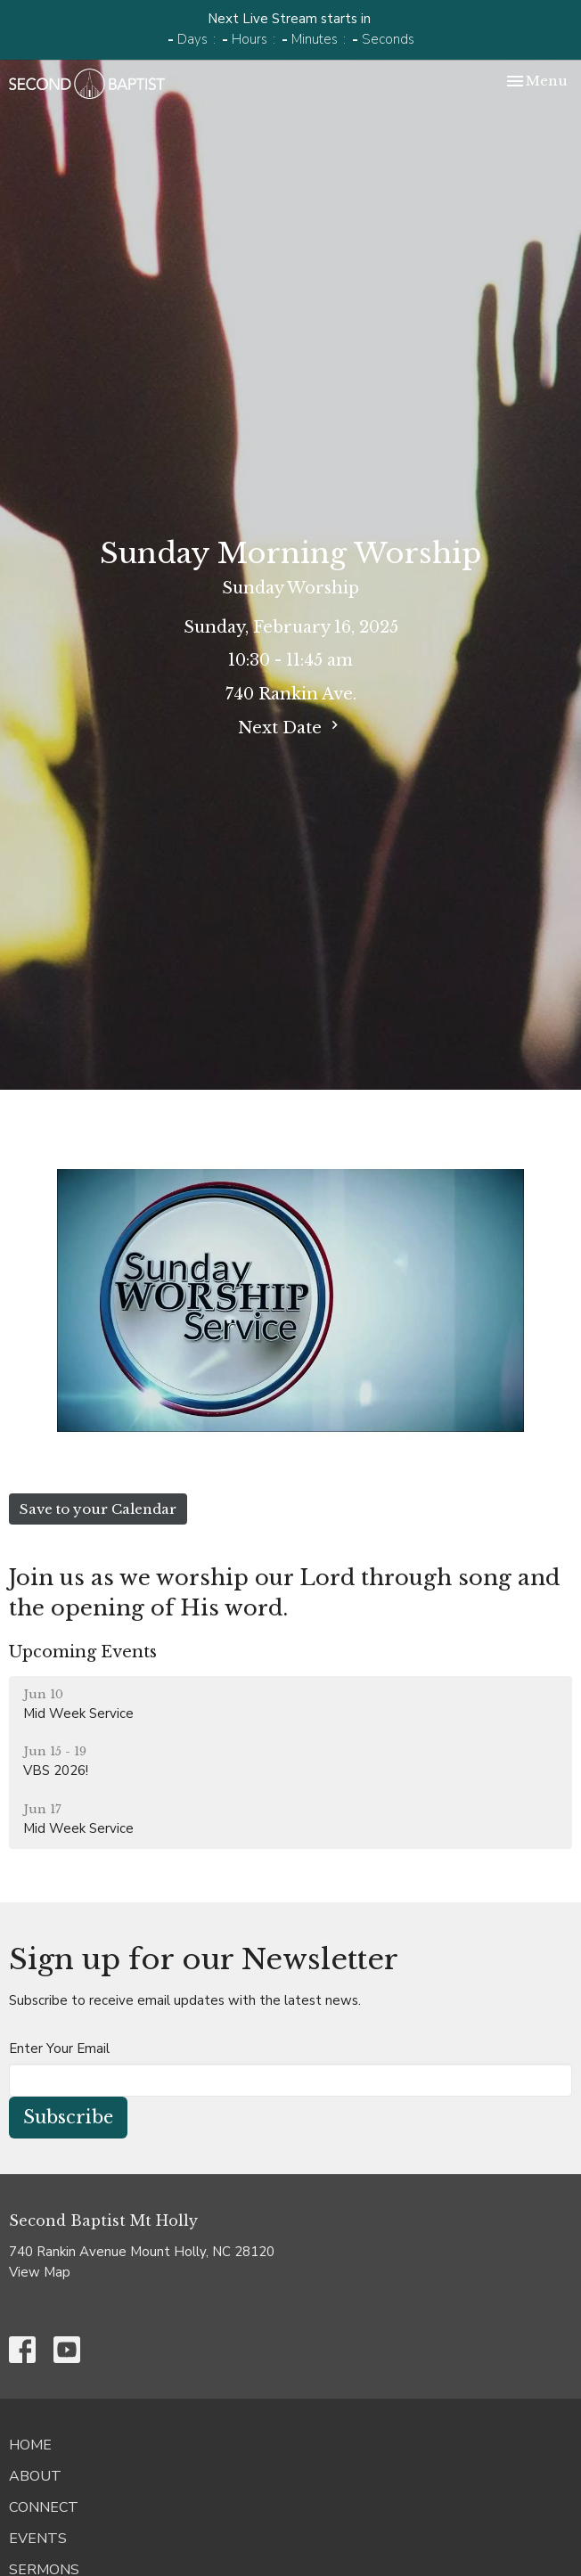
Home (30, 2445)
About (35, 2476)
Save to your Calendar (98, 1509)
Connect (43, 2507)
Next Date (290, 727)
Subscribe (68, 2117)
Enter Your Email (59, 2048)
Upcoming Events (83, 1652)
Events (38, 2538)
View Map (39, 2272)
